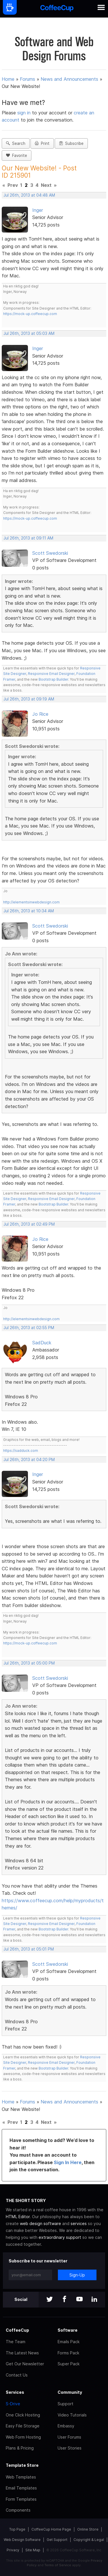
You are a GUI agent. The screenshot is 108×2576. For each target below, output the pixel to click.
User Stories (70, 2448)
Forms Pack (68, 2352)
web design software (40, 2223)
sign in (24, 113)
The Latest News (22, 2352)
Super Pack (68, 2363)
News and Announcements (69, 79)
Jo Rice (40, 714)
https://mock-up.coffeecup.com (30, 314)
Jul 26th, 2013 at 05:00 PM (29, 1663)
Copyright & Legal (88, 2539)
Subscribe (71, 143)
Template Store (22, 2465)
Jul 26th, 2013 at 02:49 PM (29, 1224)
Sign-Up (77, 2274)
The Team (15, 2341)
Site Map (32, 2550)
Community (70, 2392)
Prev (12, 185)
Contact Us (17, 2374)
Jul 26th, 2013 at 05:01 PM (28, 1949)
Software (67, 2330)
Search (15, 143)
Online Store (87, 2529)
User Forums (69, 2437)
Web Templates (21, 2477)
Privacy (13, 2550)
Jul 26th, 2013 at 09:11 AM (28, 538)
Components (18, 2510)
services (79, 2223)
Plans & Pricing (20, 2448)
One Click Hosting (23, 2414)
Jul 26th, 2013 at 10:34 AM (28, 911)
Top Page (17, 2529)
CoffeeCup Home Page (51, 2529)
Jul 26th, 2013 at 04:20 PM (29, 1459)
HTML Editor (18, 2216)
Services (15, 2392)
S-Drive (13, 2403)
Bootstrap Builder (53, 679)
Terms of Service (57, 2565)
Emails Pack (68, 2341)
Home (8, 79)
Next (46, 185)
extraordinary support (60, 2237)
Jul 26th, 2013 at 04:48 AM (29, 195)
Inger (37, 210)
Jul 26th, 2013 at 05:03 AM (28, 333)
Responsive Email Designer (51, 673)
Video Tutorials (72, 2414)
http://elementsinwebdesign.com (31, 902)
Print (42, 143)
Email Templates (21, 2487)
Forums (27, 79)
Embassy (66, 2425)
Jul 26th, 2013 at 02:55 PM (28, 1327)
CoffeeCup (17, 2330)
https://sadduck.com (20, 1450)
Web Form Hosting (23, 2437)
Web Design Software (22, 2539)
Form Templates (21, 2499)
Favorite (16, 155)
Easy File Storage (22, 2425)
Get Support (57, 2539)
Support (65, 2403)
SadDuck (41, 1342)
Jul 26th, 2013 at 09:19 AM (28, 699)
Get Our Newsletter (25, 2363)
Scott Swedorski (50, 553)
